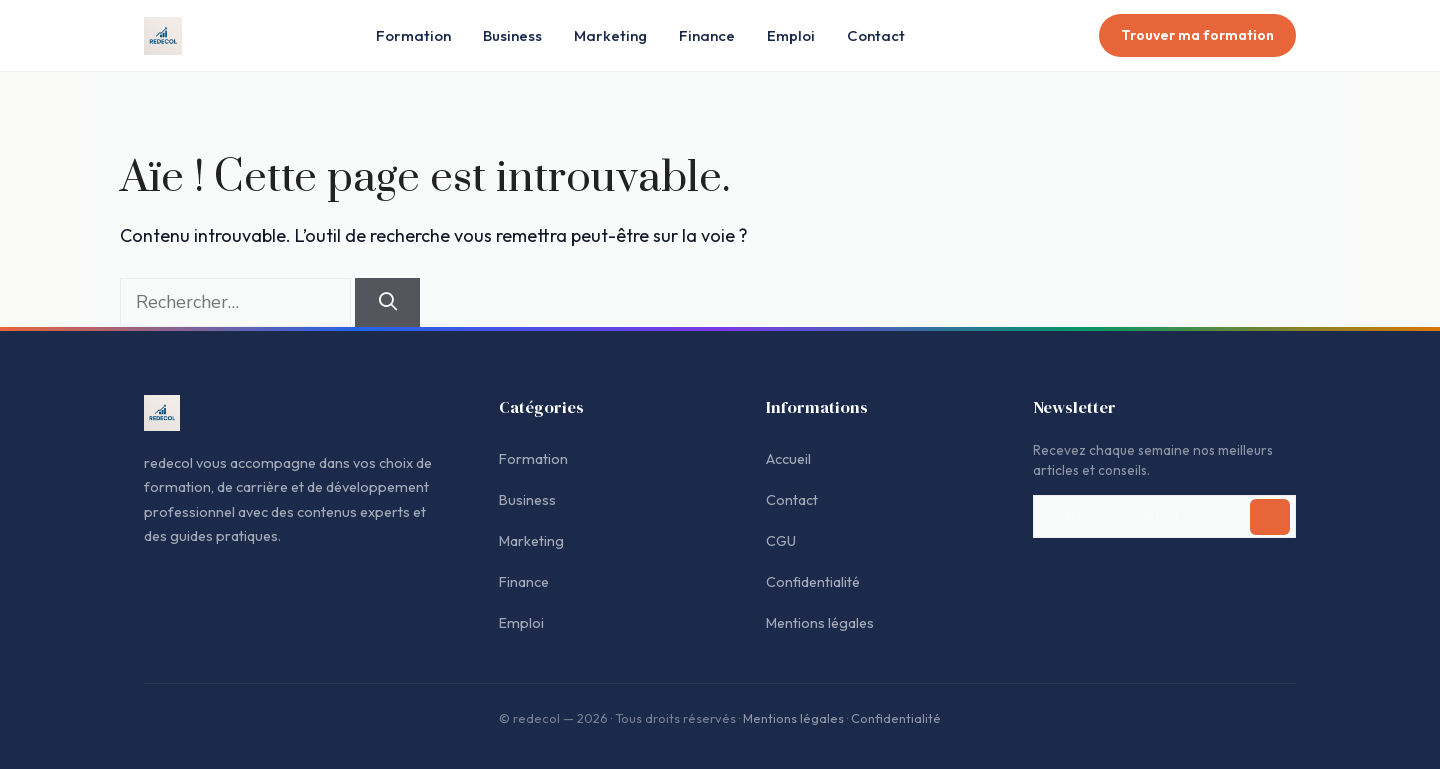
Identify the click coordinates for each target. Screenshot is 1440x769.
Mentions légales (820, 623)
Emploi (791, 35)
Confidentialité (813, 582)
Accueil (788, 459)
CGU (781, 541)
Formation (413, 35)
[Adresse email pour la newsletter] (1164, 517)
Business (512, 35)
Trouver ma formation (1197, 35)
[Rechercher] (387, 302)
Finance (707, 35)
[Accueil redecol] (163, 36)
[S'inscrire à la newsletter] (1270, 517)
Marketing (610, 35)
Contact (876, 35)
